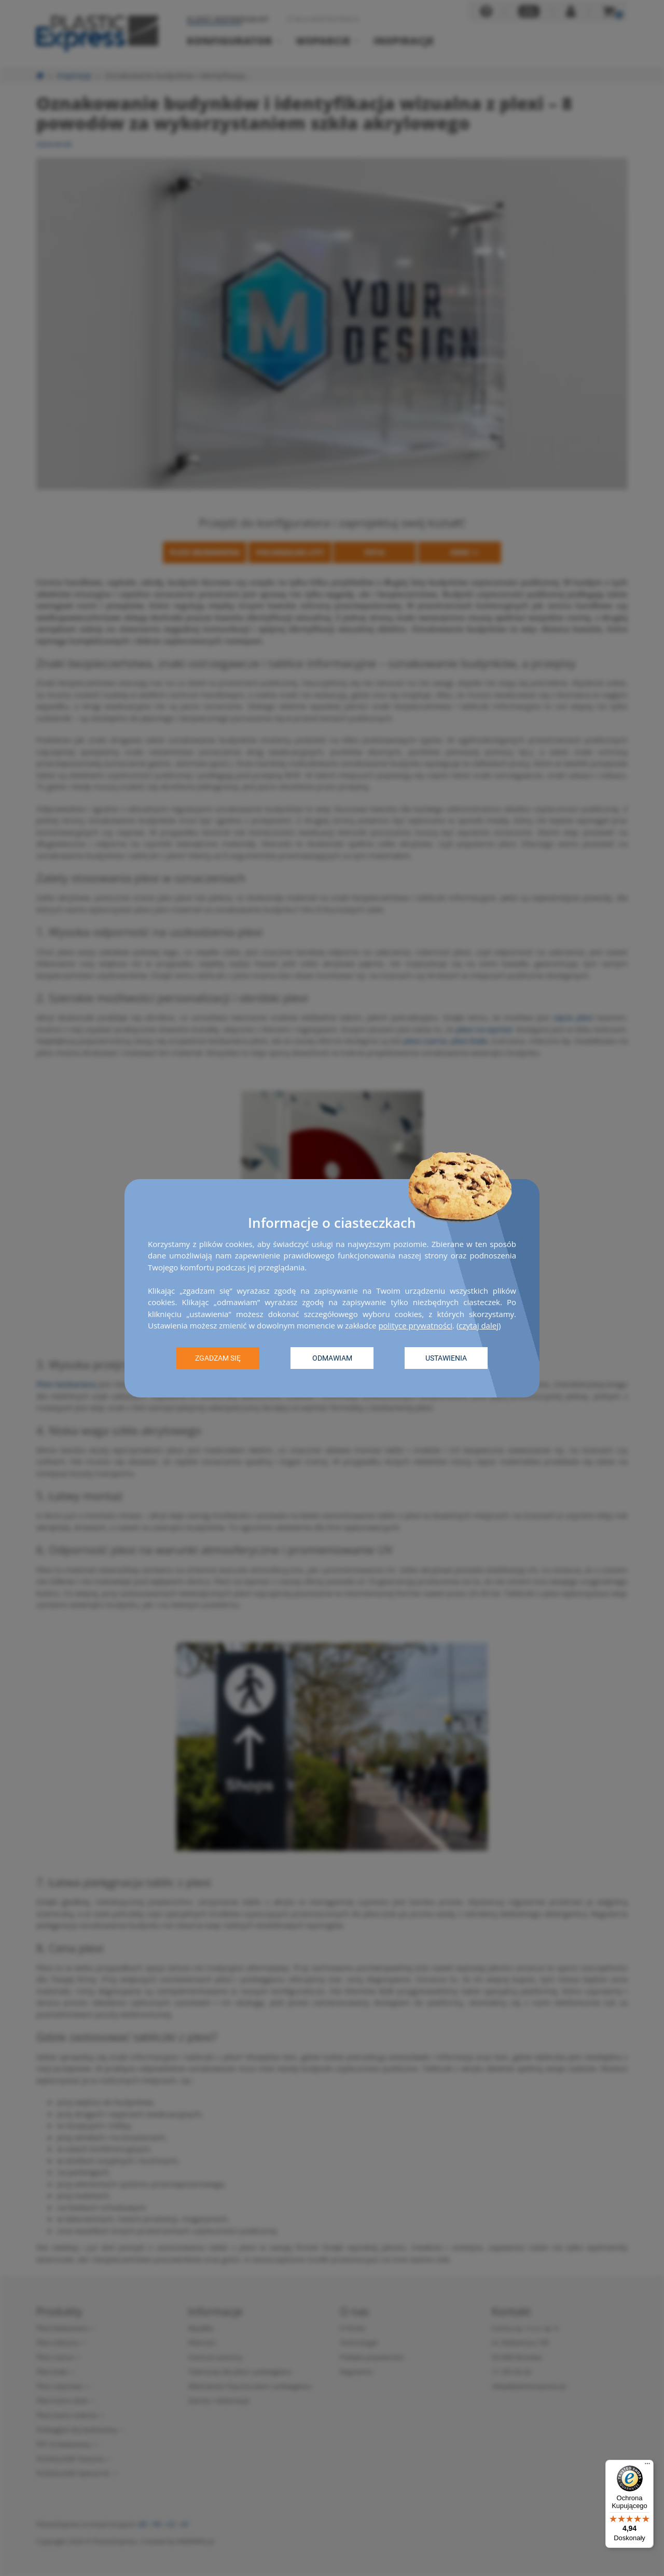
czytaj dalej (479, 1325)
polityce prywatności (415, 1325)
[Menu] (647, 2466)
